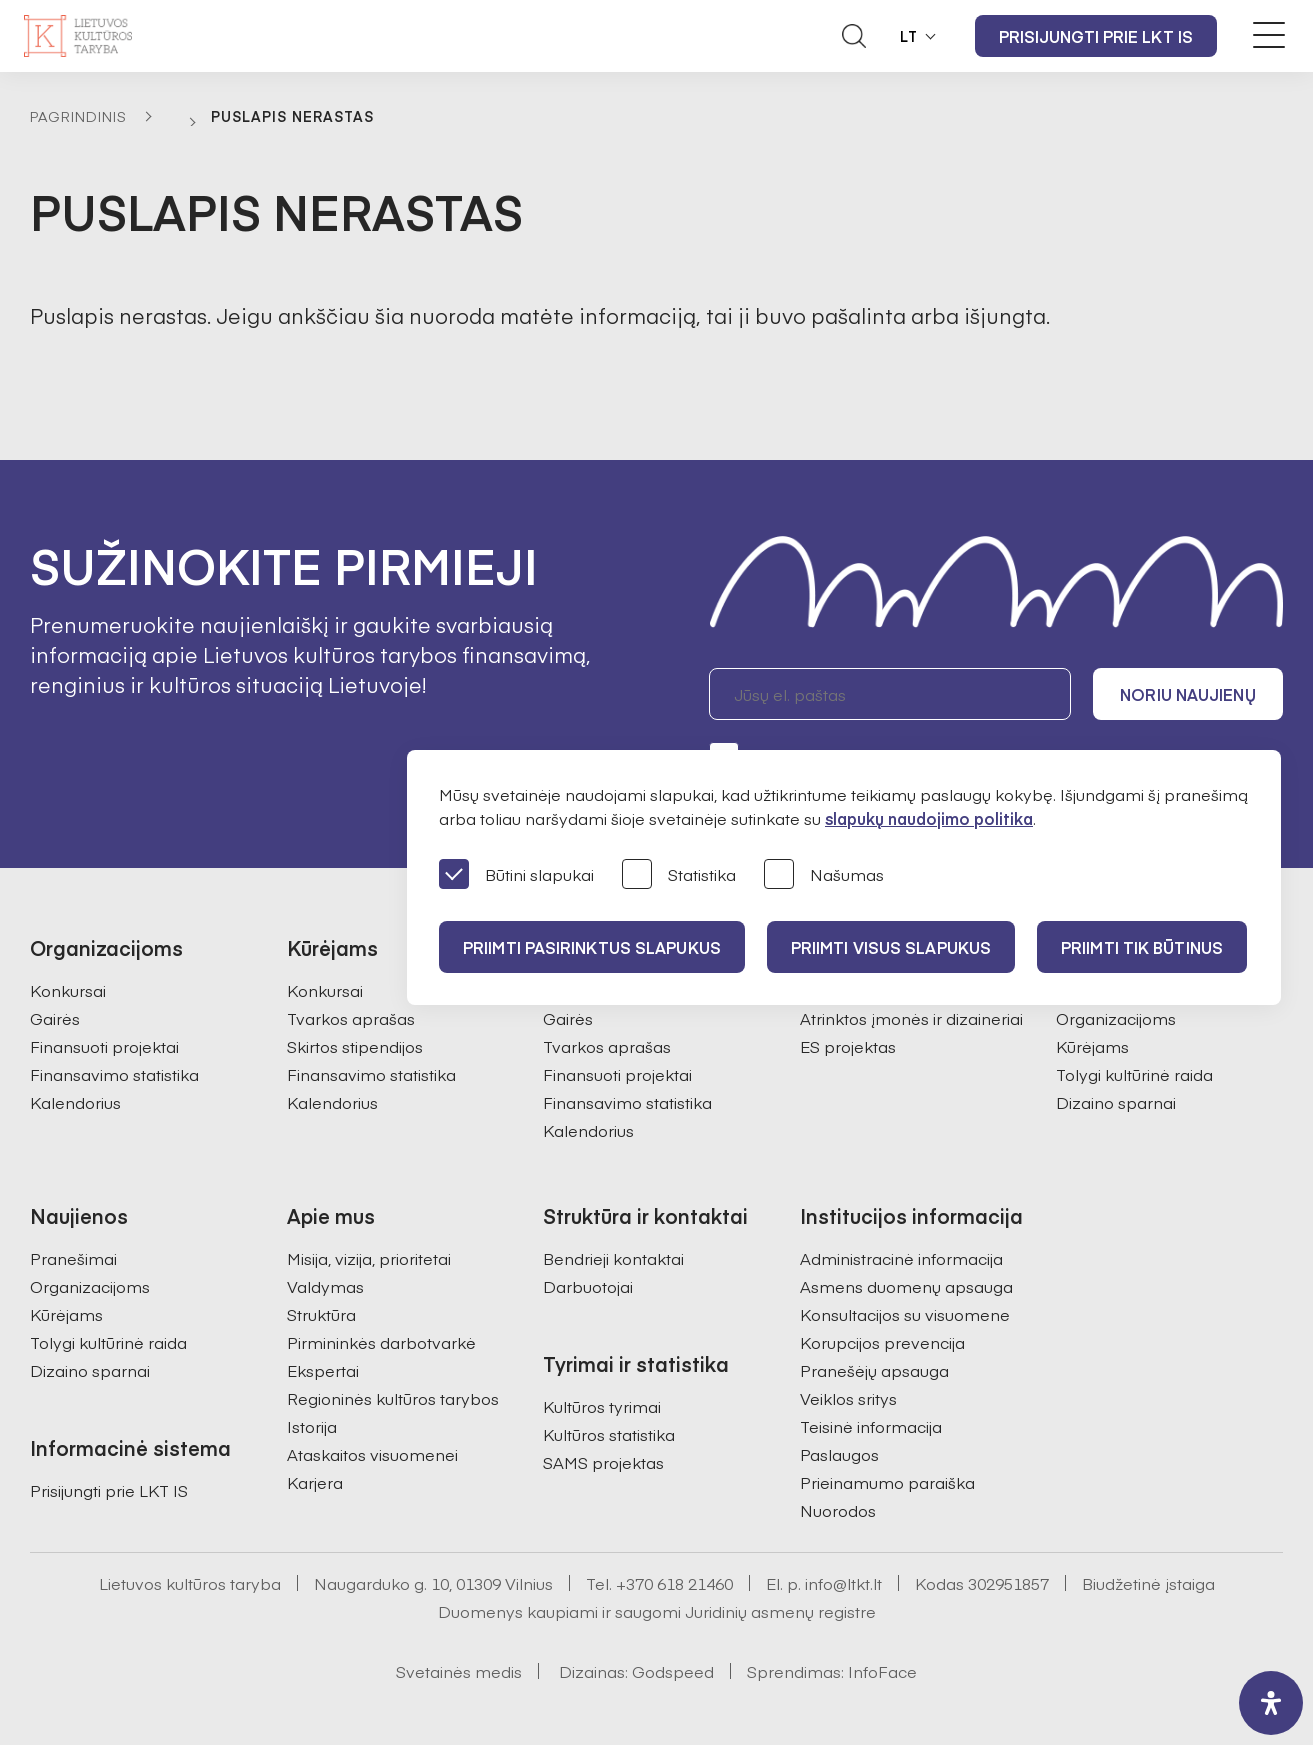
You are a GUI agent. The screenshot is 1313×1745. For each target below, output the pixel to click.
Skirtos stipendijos (355, 1046)
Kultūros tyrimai (602, 1406)
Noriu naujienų (1187, 694)
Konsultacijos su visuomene (905, 1314)
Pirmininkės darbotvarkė (381, 1342)
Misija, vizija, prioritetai (369, 1258)
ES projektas (848, 1046)
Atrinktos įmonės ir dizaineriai (911, 1018)
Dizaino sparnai (1116, 1102)
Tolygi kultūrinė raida (1134, 1074)
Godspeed (673, 1671)
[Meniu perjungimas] (1269, 35)
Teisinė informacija (871, 1426)
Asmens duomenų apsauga (906, 1286)
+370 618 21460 (674, 1583)
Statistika (679, 875)
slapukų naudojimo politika (929, 818)
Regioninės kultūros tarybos (393, 1398)
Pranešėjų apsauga (874, 1370)
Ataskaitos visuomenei (372, 1454)
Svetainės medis (459, 1671)
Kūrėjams (1092, 1046)
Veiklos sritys (848, 1398)
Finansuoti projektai (104, 1046)
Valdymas (325, 1286)
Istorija (312, 1426)
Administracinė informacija (901, 1258)
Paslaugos (839, 1454)
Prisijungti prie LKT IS (1096, 36)
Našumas (824, 875)
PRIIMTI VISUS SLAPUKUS (891, 947)
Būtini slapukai (516, 875)
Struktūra (321, 1314)
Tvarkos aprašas (351, 1018)
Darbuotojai (588, 1286)
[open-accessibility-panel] (1271, 1703)
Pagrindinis (78, 116)
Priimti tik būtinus (1142, 947)
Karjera (315, 1482)
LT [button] (909, 36)
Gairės (55, 1018)
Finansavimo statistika (114, 1074)
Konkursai (68, 990)
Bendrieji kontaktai (613, 1258)
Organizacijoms (1116, 1018)
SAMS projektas (603, 1462)
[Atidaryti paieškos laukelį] (854, 36)
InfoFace (882, 1671)
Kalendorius (75, 1102)
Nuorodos (838, 1510)
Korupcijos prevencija (882, 1342)
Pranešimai (73, 1258)
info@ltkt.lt (843, 1583)
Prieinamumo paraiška (887, 1482)
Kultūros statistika (609, 1434)
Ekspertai (323, 1370)
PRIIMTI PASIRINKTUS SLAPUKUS (592, 947)
